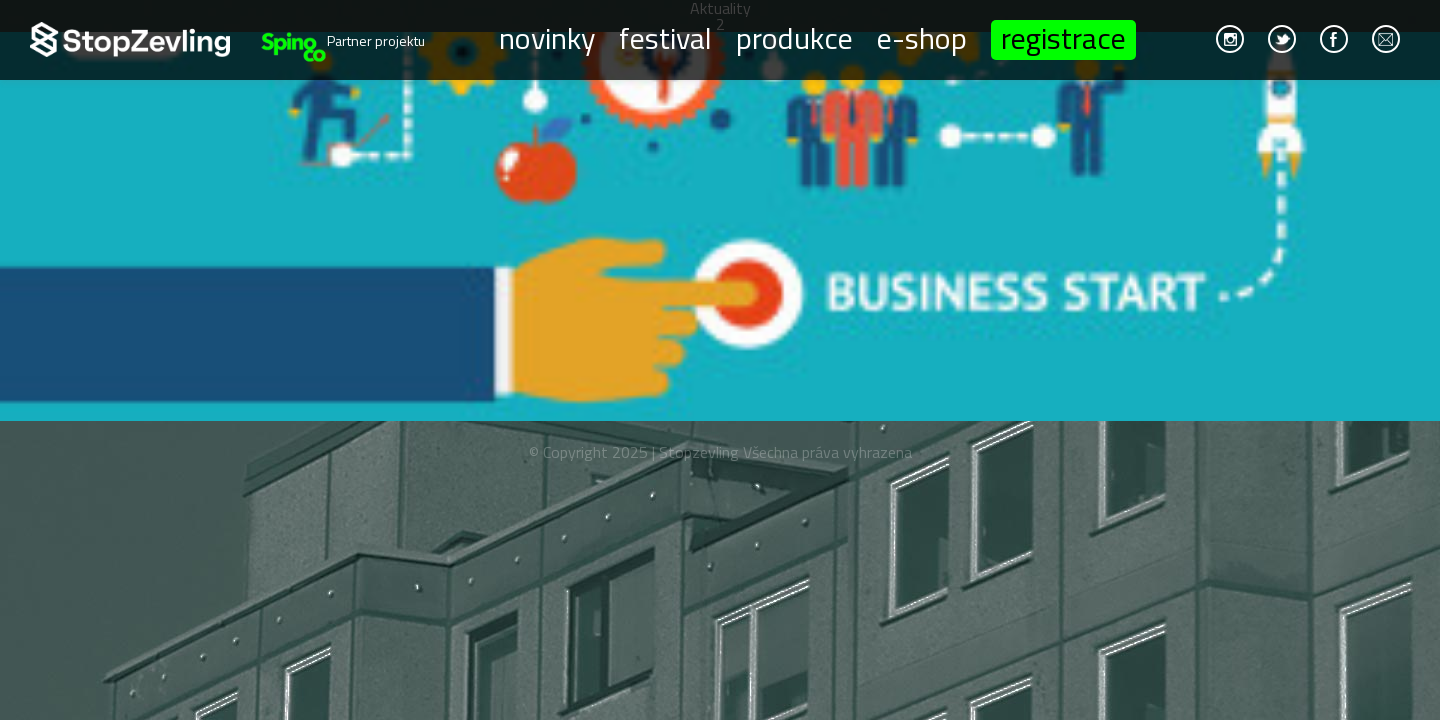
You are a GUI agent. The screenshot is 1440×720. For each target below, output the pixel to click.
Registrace (1063, 40)
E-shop (922, 37)
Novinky (547, 37)
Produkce (794, 37)
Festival (665, 37)
